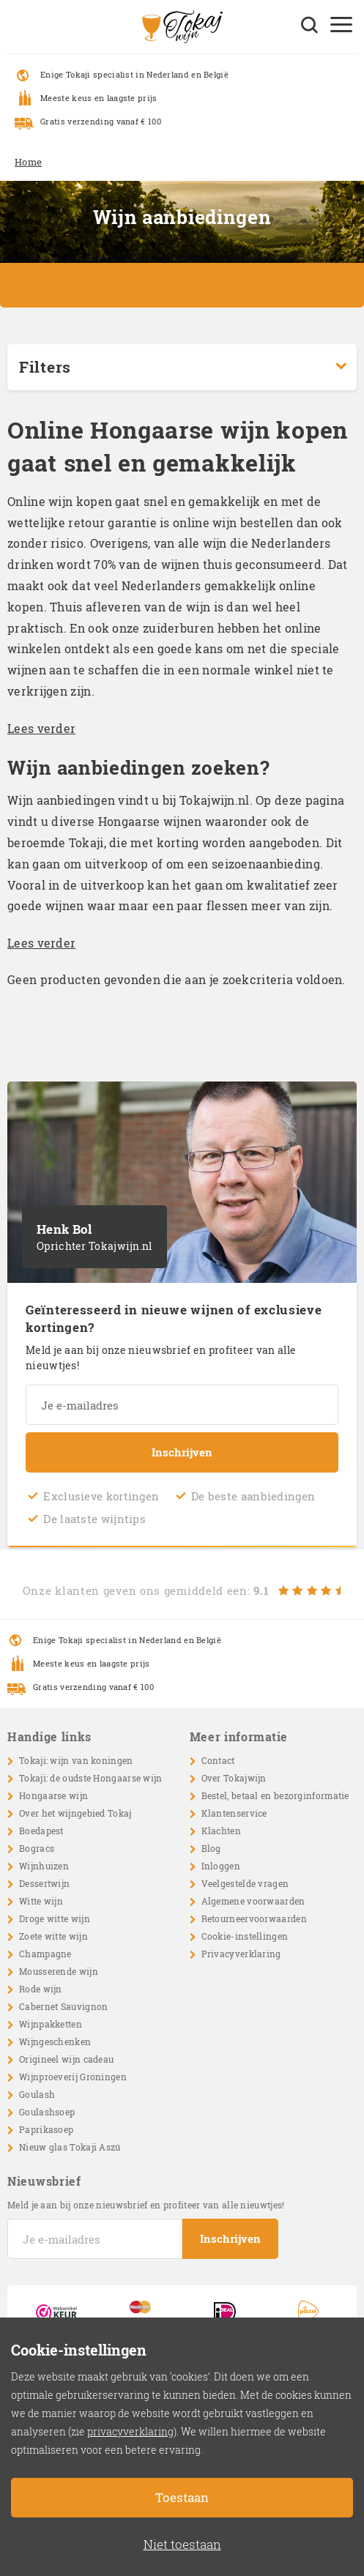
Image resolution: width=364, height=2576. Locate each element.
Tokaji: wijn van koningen (76, 1760)
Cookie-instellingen (245, 1936)
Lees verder (41, 728)
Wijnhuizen (44, 1866)
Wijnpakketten (50, 2024)
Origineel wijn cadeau (66, 2059)
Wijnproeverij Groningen (73, 2076)
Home (28, 161)
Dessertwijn (44, 1883)
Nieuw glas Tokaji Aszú (70, 2147)
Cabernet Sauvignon (63, 2006)
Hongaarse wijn (53, 1795)
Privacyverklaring (241, 1953)
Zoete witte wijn (53, 1936)
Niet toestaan (182, 2544)
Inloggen (220, 1866)
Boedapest (41, 1830)
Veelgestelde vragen (245, 1883)
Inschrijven (182, 1452)
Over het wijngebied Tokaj (75, 1813)
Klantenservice (234, 1813)
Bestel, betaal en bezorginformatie (275, 1795)
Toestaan (182, 2497)
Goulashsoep (47, 2112)
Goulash (37, 2094)
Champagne (45, 1953)
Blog (211, 1848)
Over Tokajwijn (234, 1778)
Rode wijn (40, 1989)
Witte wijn (41, 1901)
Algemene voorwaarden (253, 1901)
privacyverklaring (130, 2431)
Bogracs (36, 1848)
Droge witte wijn (54, 1918)
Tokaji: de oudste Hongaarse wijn (91, 1778)
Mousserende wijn (58, 1971)
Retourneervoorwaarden (254, 1918)
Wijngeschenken (55, 2041)
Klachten (221, 1830)
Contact (218, 1760)
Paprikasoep (46, 2129)
